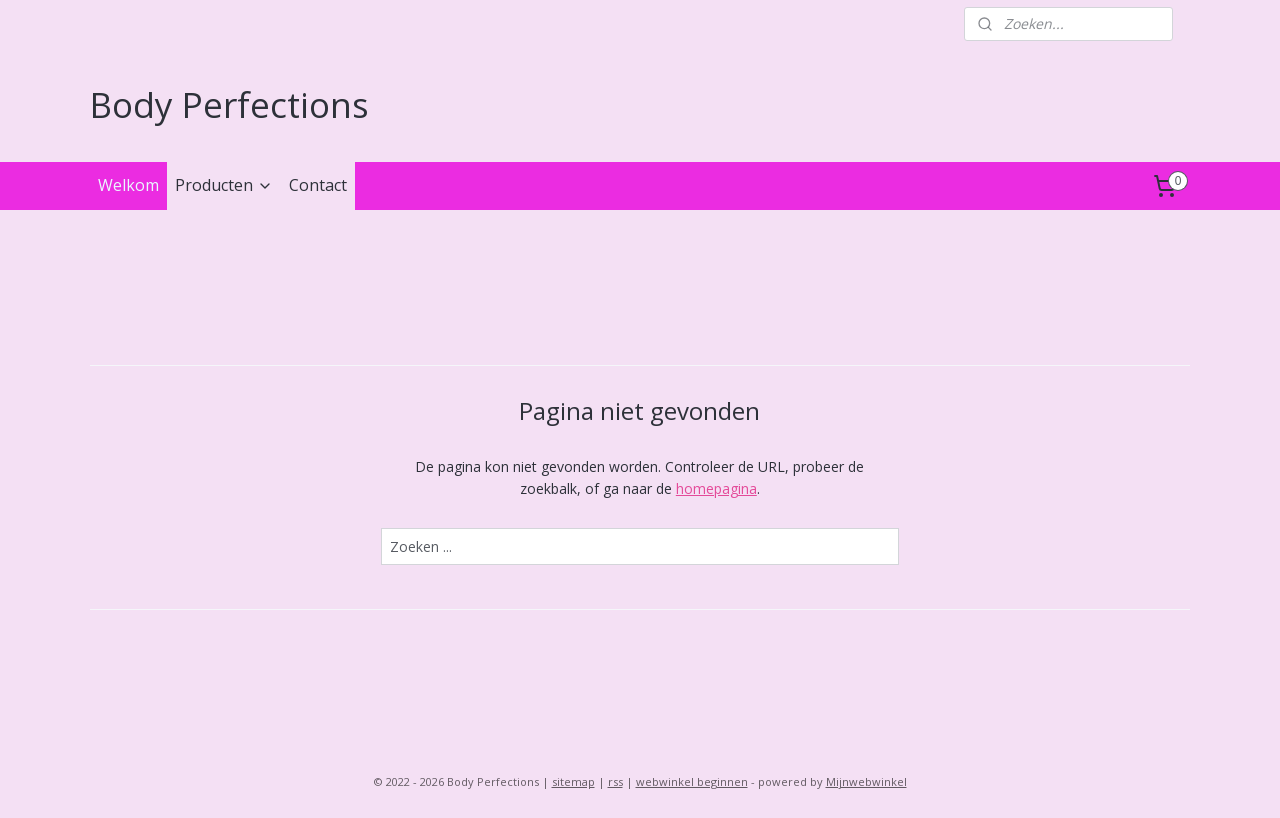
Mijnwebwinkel (866, 781)
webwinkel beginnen (692, 781)
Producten (224, 185)
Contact (318, 185)
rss (615, 781)
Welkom (128, 185)
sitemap (573, 781)
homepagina (716, 488)
